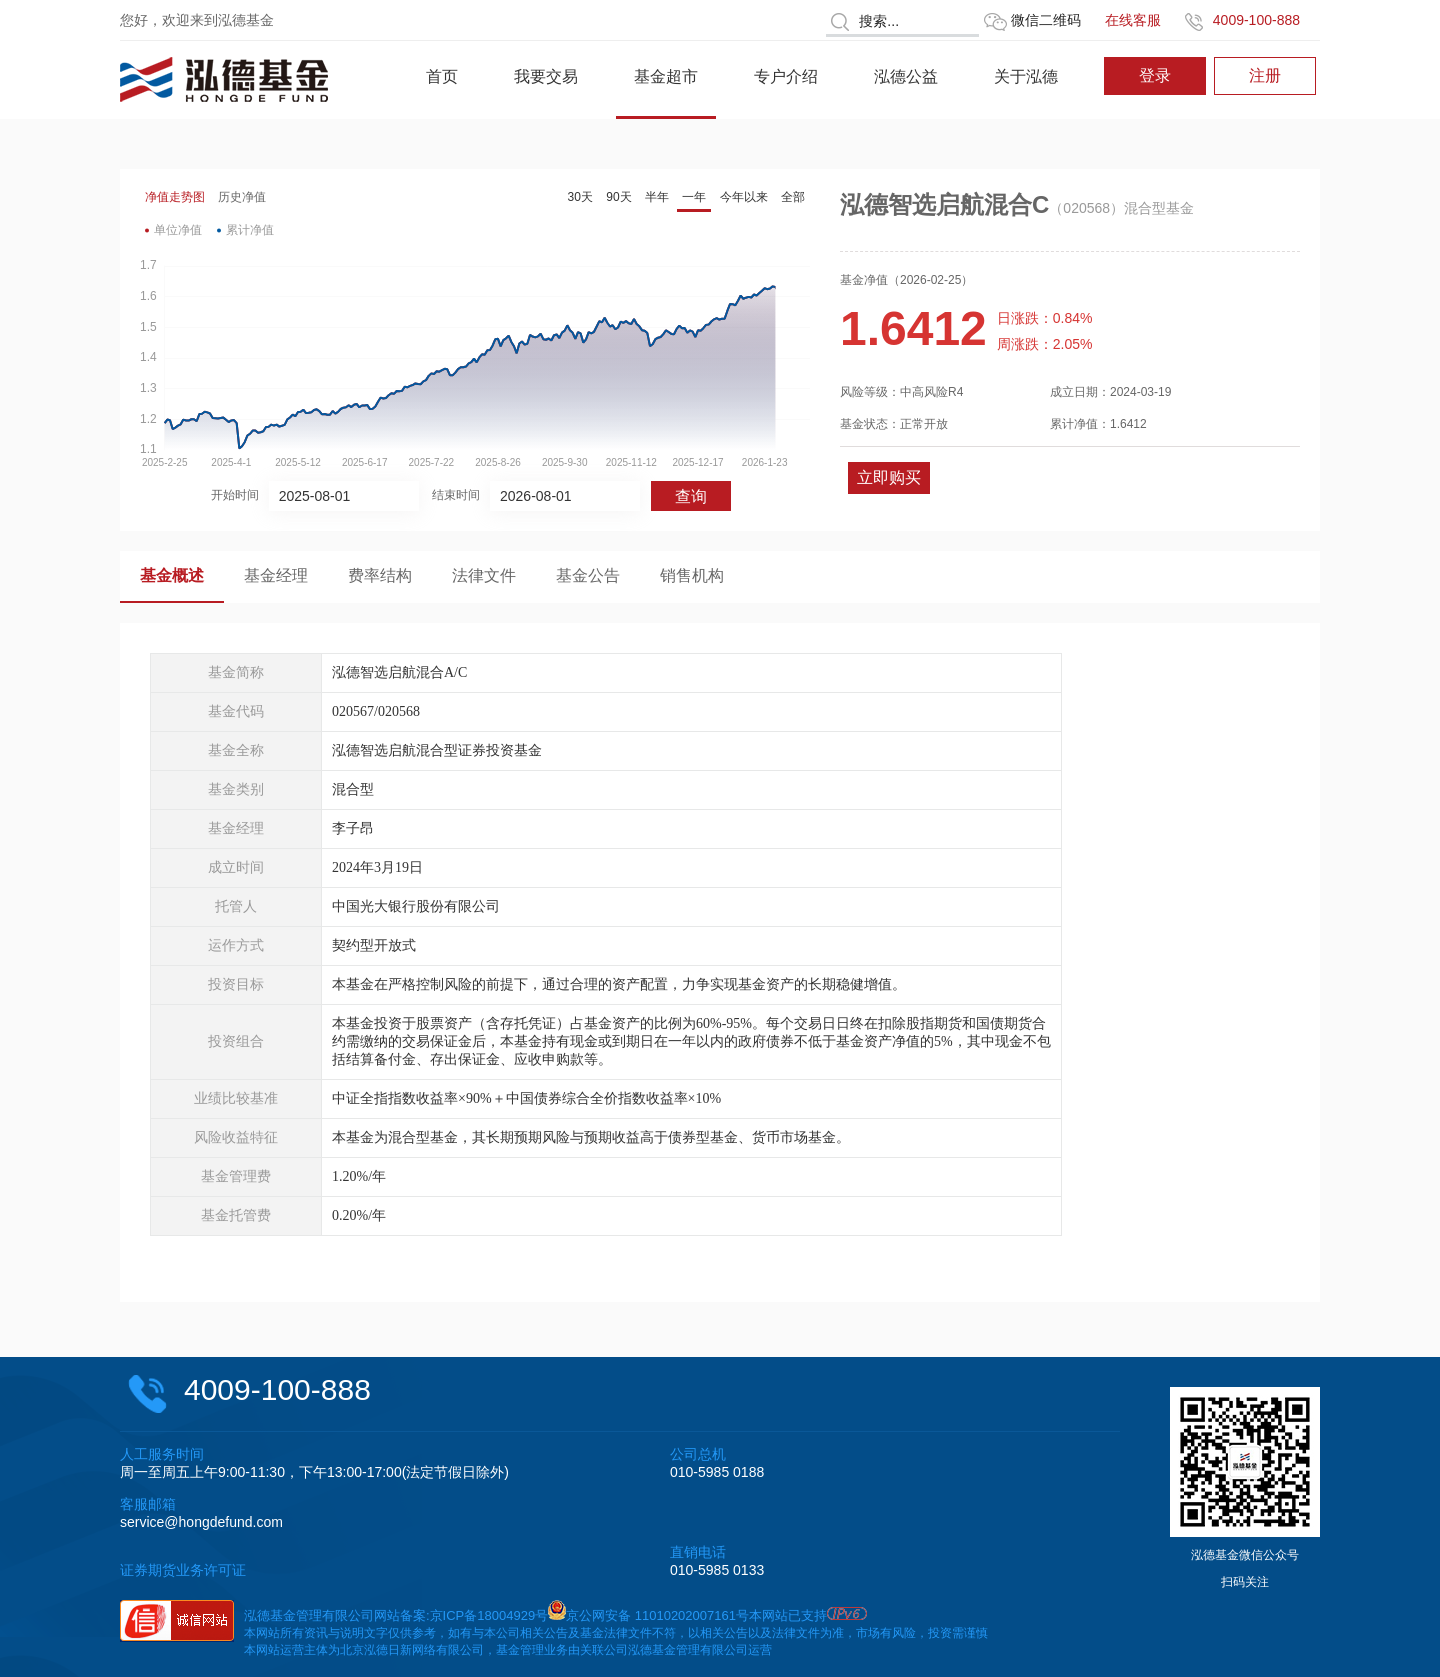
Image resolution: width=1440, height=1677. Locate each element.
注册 (1265, 75)
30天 (580, 197)
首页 (442, 76)
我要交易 (546, 76)
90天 (618, 197)
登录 (1155, 75)
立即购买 (889, 477)
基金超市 (666, 76)
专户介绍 (786, 76)
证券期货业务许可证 (183, 1570)
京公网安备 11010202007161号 (657, 1615)
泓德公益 (906, 76)
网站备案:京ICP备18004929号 (461, 1615)
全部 (793, 197)
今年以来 (744, 197)
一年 (694, 197)
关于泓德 (1026, 76)
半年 (657, 197)
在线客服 (1133, 20)
